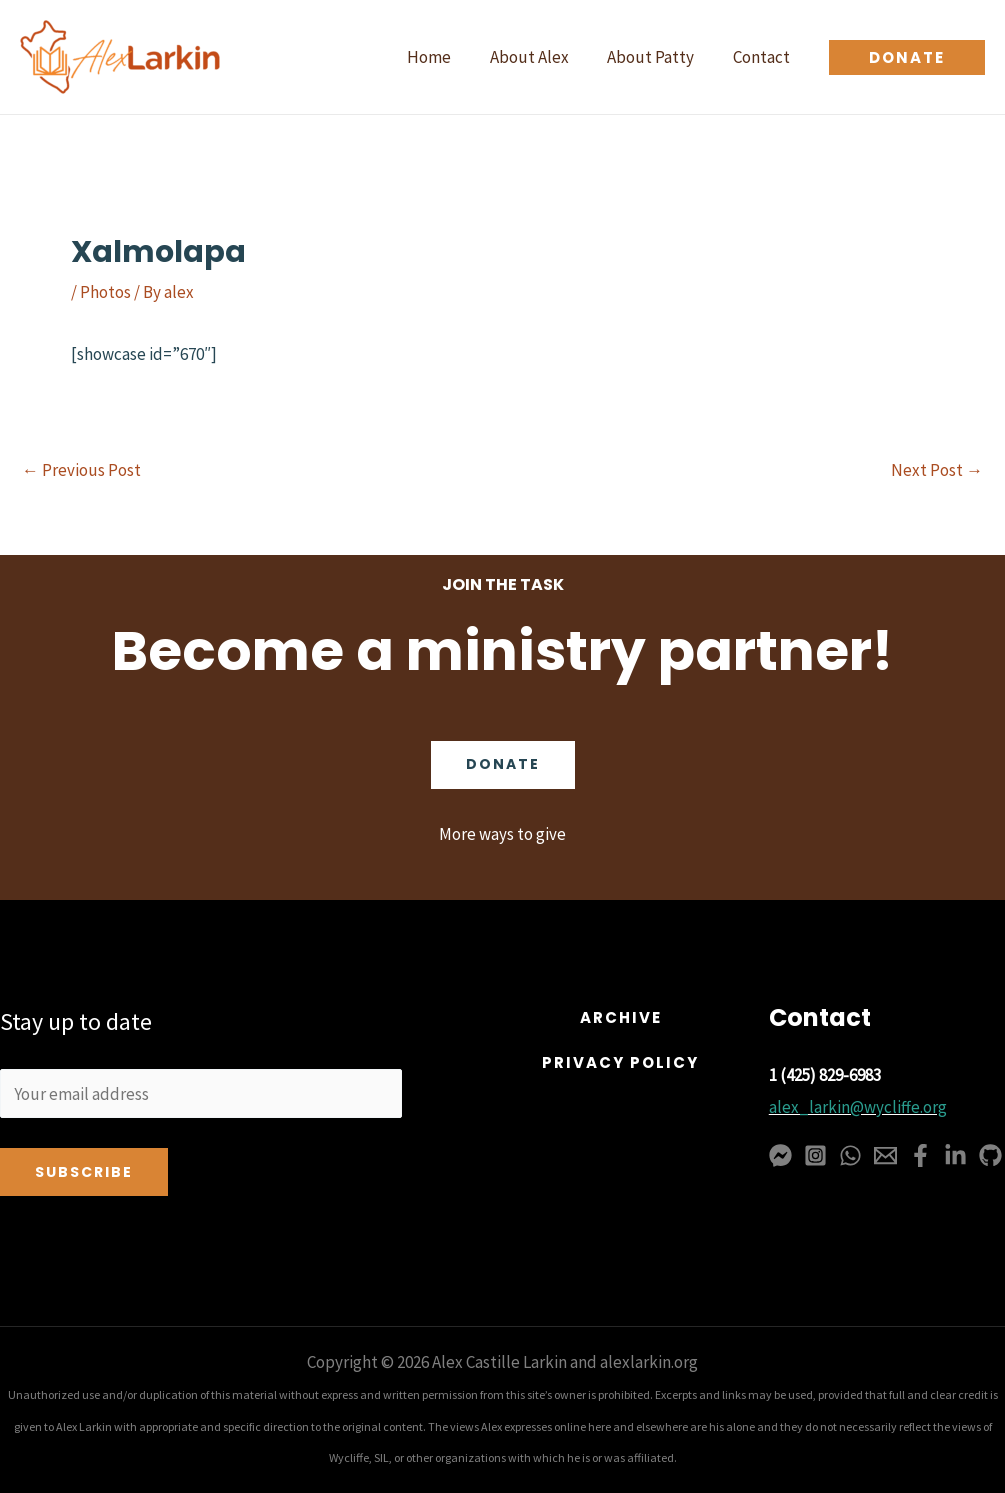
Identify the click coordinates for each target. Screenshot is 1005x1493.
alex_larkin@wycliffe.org (858, 1107)
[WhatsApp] (850, 1155)
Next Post (937, 470)
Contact (763, 57)
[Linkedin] (955, 1155)
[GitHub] (990, 1155)
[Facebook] (920, 1155)
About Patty (657, 57)
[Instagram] (815, 1155)
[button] (907, 57)
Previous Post (81, 470)
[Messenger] (780, 1155)
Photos (105, 292)
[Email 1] (885, 1155)
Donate (503, 765)
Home (445, 57)
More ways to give (502, 834)
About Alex (540, 57)
